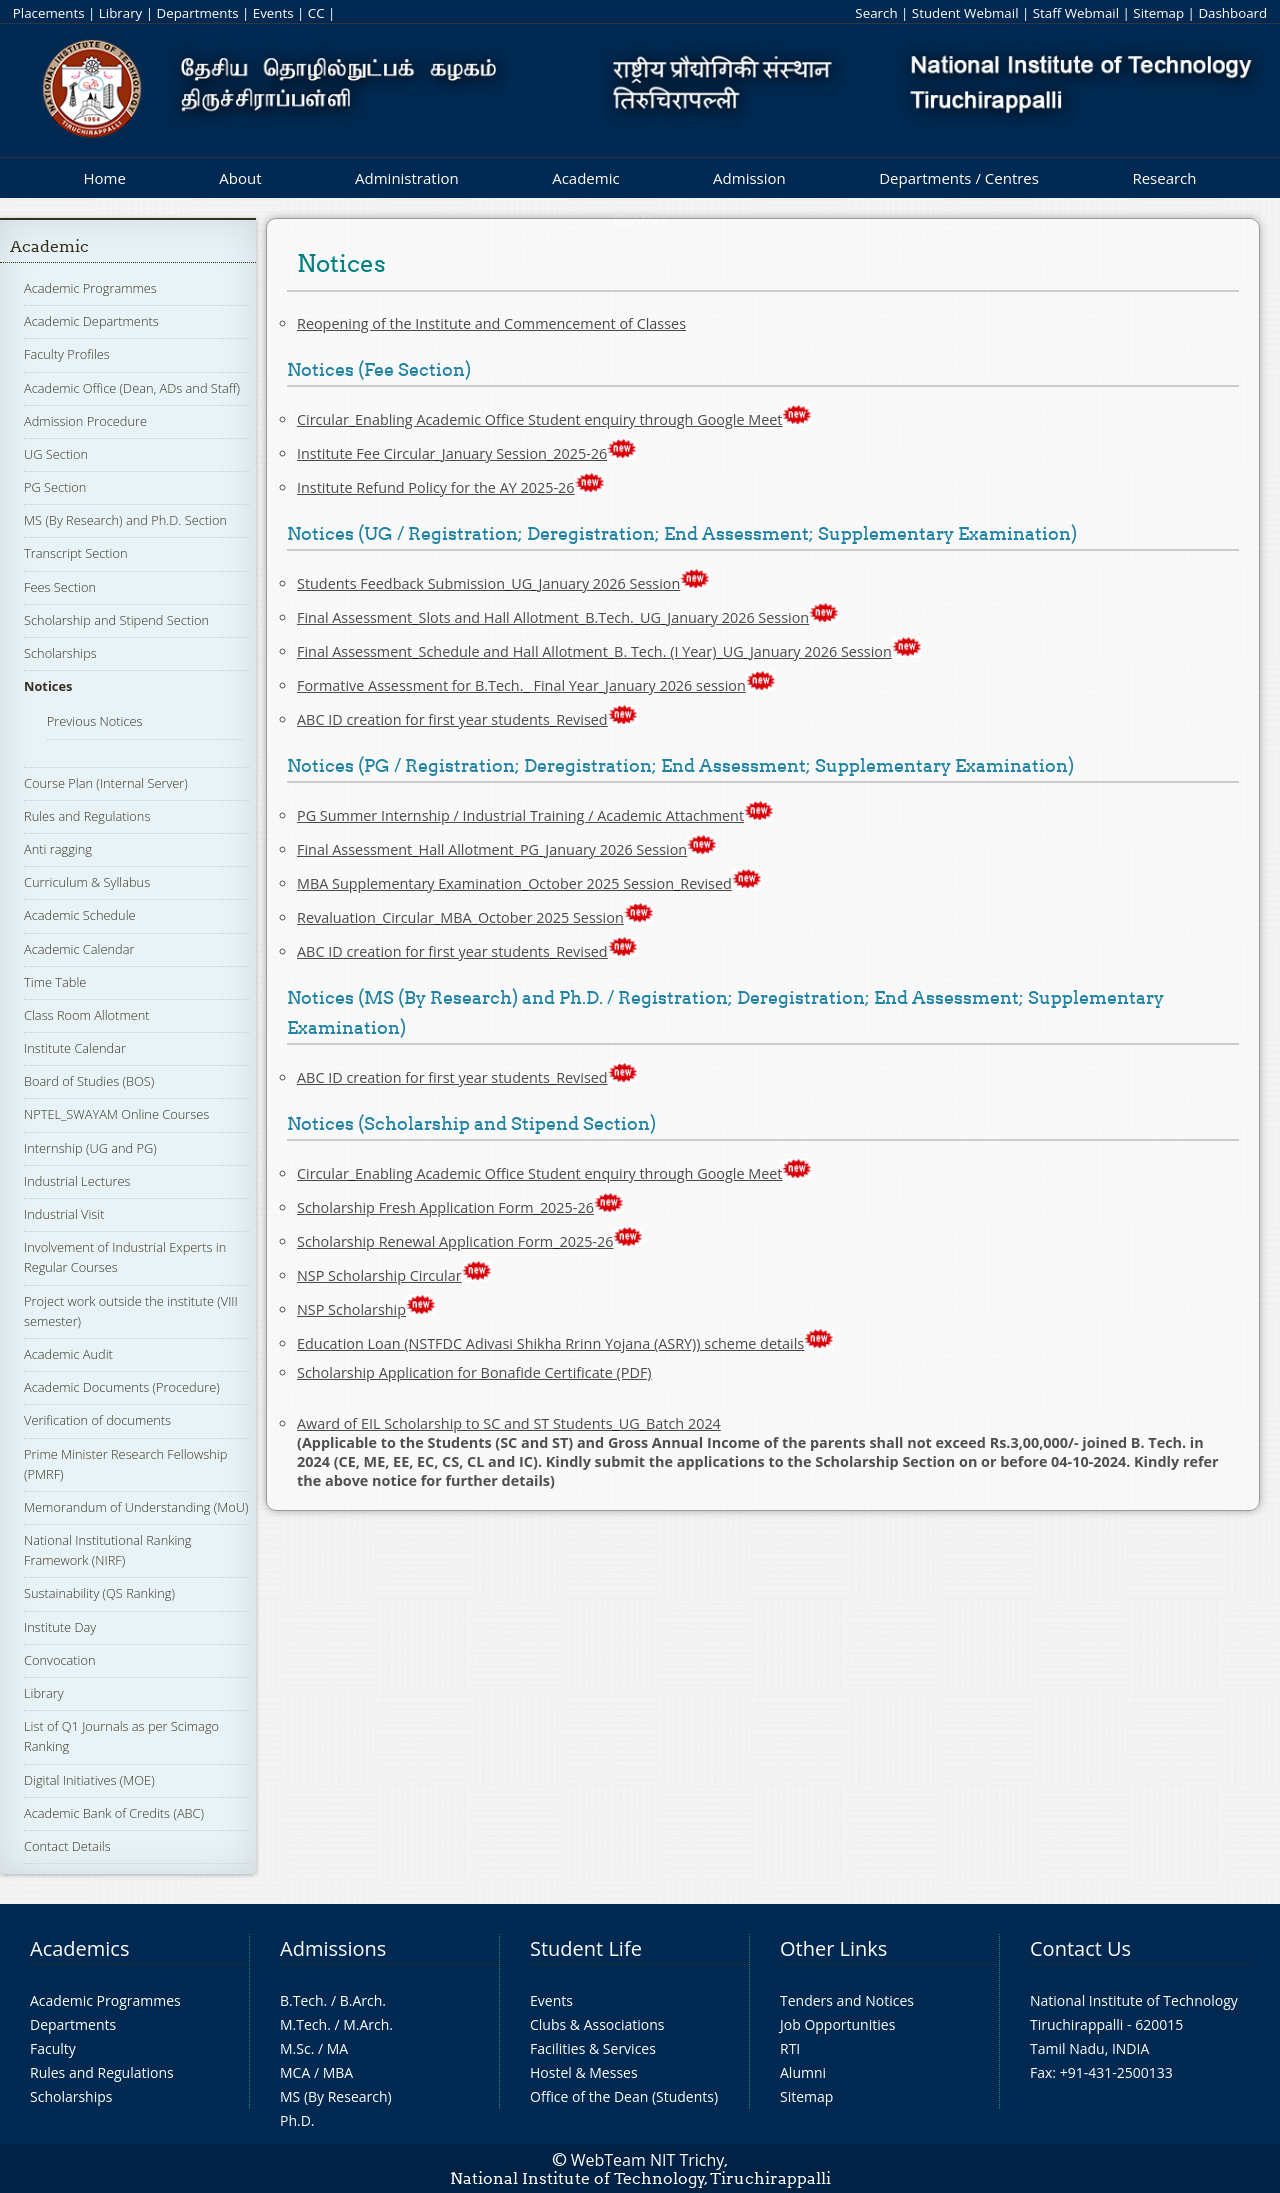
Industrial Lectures (77, 1181)
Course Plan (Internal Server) (106, 783)
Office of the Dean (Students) (624, 2096)
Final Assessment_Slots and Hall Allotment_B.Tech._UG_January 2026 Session (553, 617)
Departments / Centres (959, 178)
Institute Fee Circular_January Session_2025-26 (452, 453)
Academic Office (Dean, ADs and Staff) (132, 388)
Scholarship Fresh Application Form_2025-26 (445, 1207)
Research (1164, 178)
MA (337, 2048)
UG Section (56, 454)
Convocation (59, 1660)
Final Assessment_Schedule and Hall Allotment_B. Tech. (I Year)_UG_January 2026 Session (594, 651)
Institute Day (60, 1627)
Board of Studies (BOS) (89, 1081)
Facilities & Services (593, 2048)
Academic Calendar (79, 949)
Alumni (803, 2072)
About (240, 178)
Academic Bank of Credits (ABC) (114, 1813)
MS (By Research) (336, 2096)
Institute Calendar (75, 1048)
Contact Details (67, 1846)
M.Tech (303, 2024)
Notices (48, 686)
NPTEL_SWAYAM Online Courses (116, 1114)
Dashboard (1232, 13)
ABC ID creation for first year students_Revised (452, 719)
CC (316, 13)
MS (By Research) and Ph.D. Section (125, 520)
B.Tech (302, 2000)
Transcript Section (75, 553)
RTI (790, 2048)
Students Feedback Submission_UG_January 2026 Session (488, 583)
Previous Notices (95, 721)
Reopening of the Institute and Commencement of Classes (491, 323)
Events (273, 13)
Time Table (55, 982)
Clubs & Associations (597, 2024)
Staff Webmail (1076, 13)
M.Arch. (368, 2024)
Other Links (833, 1948)
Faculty (53, 2048)
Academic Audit (68, 1354)
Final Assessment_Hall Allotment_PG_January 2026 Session (492, 849)
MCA (295, 2072)
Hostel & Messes (584, 2072)
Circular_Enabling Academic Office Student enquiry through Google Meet (554, 419)
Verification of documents (97, 1420)
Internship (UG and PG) (90, 1148)
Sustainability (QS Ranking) (99, 1593)
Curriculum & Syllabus (87, 882)
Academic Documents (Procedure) (122, 1387)
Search (876, 13)
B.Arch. (363, 2000)
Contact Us (1080, 1948)
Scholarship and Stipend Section (116, 620)
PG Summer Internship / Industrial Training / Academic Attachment (520, 815)
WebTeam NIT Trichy (648, 2160)
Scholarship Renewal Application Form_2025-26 (455, 1241)
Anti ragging (58, 849)
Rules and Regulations (87, 816)
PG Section (55, 487)
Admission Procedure (85, 421)
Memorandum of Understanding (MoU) (136, 1507)
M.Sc (295, 2048)
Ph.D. (297, 2120)
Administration (407, 178)
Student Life (586, 1948)
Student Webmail (965, 13)
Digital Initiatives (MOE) (89, 1780)
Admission (749, 178)
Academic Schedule (80, 915)
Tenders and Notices (847, 2000)
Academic (585, 178)
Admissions (333, 1948)
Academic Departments (91, 321)
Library (120, 13)
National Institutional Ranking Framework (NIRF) (107, 1550)
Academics (79, 1948)
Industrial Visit (64, 1214)
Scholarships (60, 653)
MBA (338, 2072)
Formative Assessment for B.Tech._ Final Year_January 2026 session (521, 685)
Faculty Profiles (67, 354)
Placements (49, 13)
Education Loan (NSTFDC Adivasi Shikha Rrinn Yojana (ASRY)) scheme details (550, 1343)
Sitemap (1158, 13)
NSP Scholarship (351, 1309)
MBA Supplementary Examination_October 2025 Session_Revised (514, 883)
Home (104, 178)
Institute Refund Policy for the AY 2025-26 (436, 487)
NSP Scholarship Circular (379, 1275)
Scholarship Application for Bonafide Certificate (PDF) (474, 1372)
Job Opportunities (837, 2024)
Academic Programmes (90, 288)
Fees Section (60, 587)
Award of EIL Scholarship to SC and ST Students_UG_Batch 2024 (509, 1423)
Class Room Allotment (87, 1015)
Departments (198, 13)
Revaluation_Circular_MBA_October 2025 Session (460, 917)
